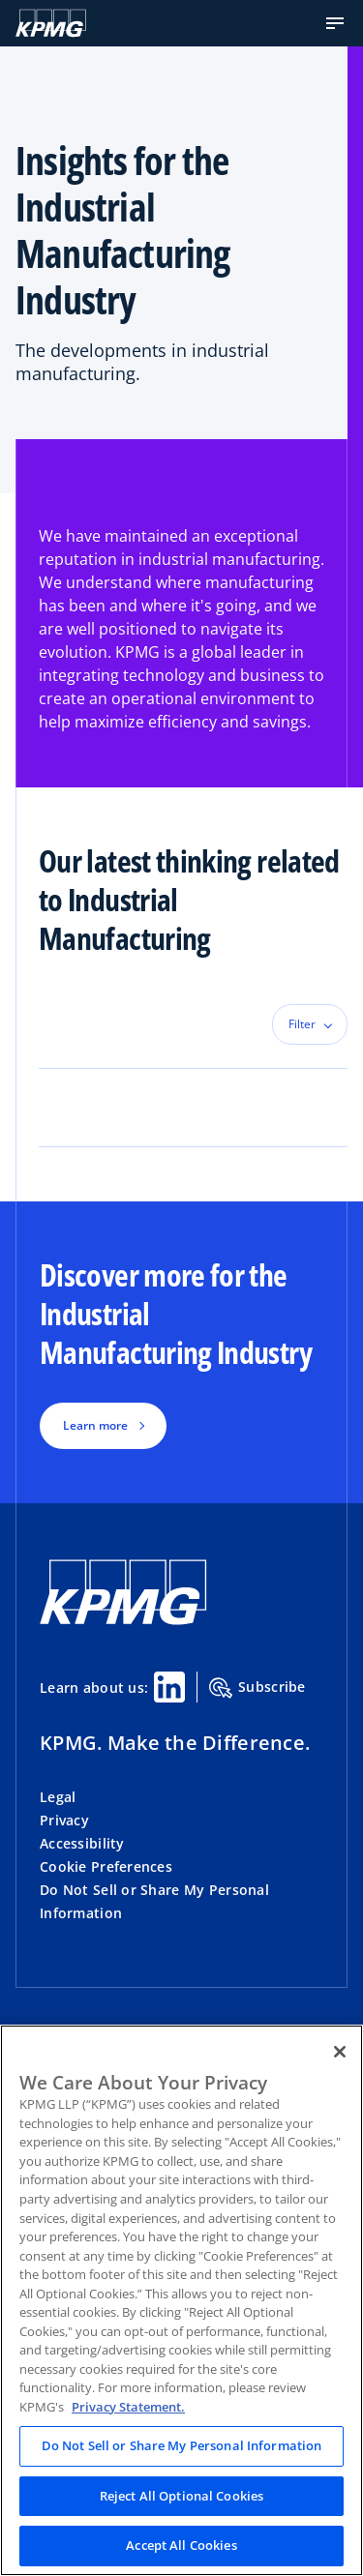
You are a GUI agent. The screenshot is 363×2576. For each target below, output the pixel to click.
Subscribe (257, 1688)
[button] (335, 23)
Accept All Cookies (181, 2545)
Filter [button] (302, 1024)
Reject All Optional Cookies (182, 2495)
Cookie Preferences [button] (106, 1866)
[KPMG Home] (50, 23)
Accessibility (82, 1843)
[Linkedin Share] (169, 1687)
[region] (181, 2300)
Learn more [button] (95, 1425)
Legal (58, 1797)
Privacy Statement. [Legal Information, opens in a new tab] (128, 2406)
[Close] (339, 2051)
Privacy (64, 1820)
